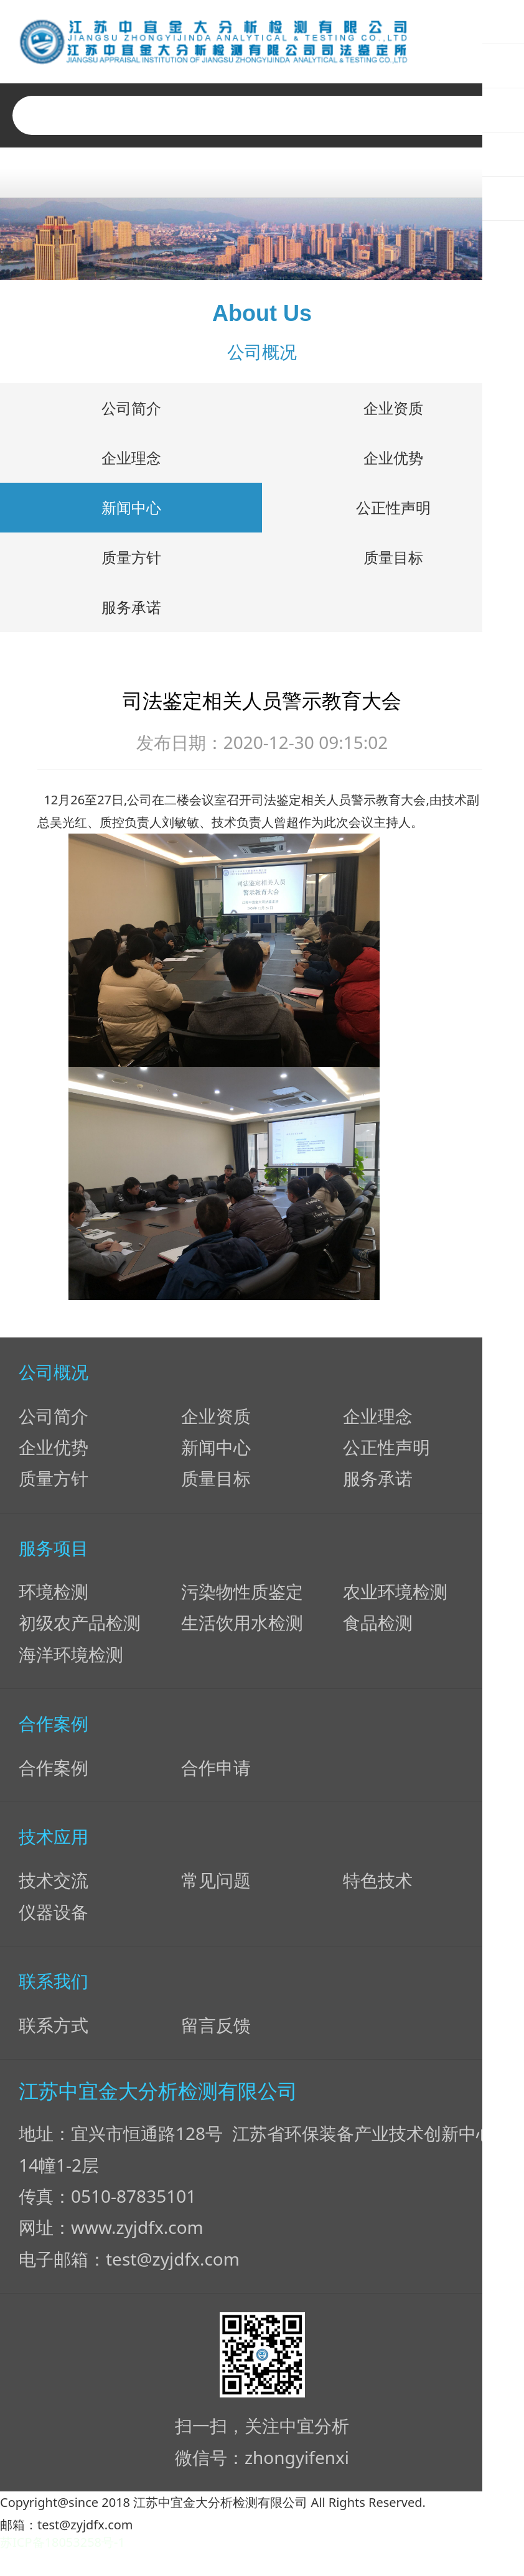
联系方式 (53, 2029)
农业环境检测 (395, 1596)
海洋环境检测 (71, 1659)
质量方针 (131, 562)
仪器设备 (53, 1916)
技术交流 (53, 1885)
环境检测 (53, 1596)
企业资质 (393, 412)
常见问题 (216, 1885)
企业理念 (131, 462)
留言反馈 (216, 2029)
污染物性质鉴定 (242, 1596)
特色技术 (378, 1885)
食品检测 (378, 1627)
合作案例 (53, 1771)
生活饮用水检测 (242, 1627)
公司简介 (131, 412)
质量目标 (393, 562)
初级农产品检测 (80, 1627)
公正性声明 (393, 512)
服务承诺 (131, 612)
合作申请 (216, 1771)
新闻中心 (131, 512)
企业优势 (393, 462)
